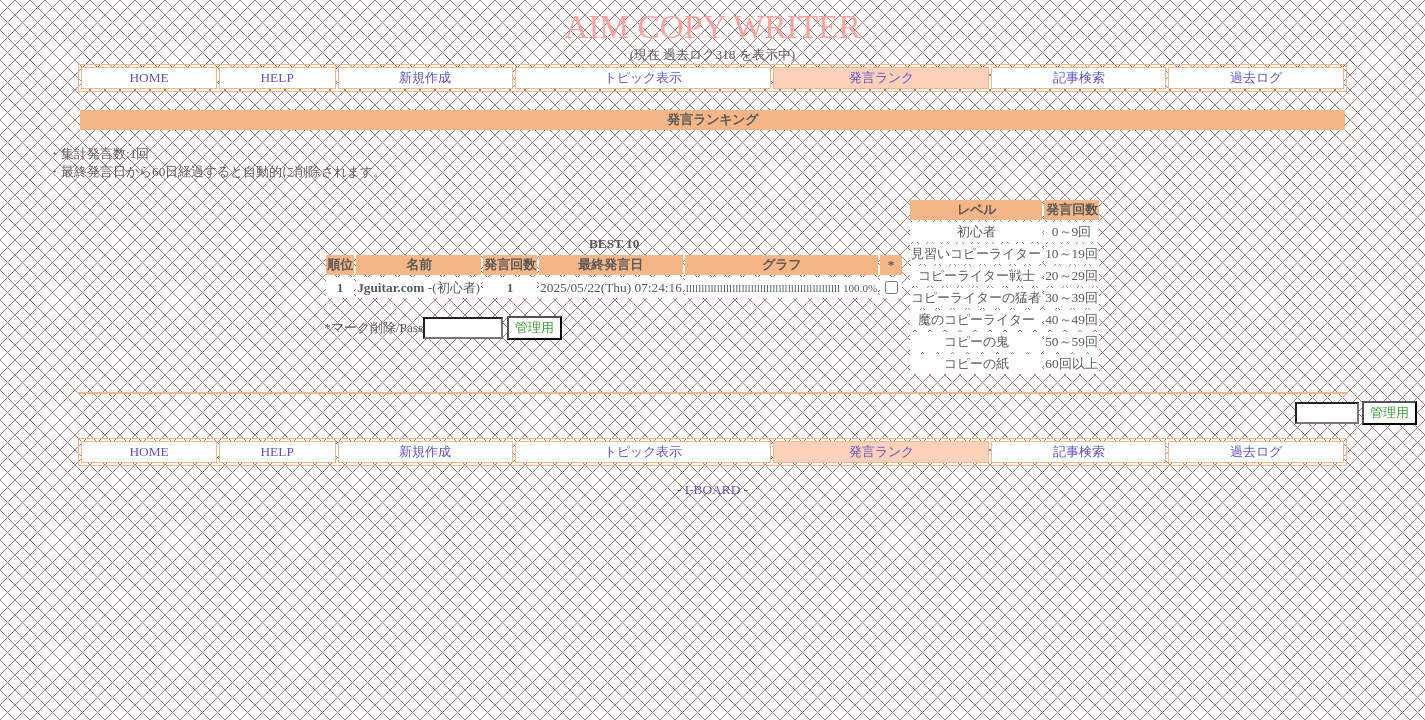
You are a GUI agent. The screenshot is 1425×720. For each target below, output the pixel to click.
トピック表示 (643, 77)
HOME (148, 77)
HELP (276, 77)
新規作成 (425, 77)
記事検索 (1079, 77)
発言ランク (881, 77)
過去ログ (1256, 77)
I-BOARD (713, 489)
